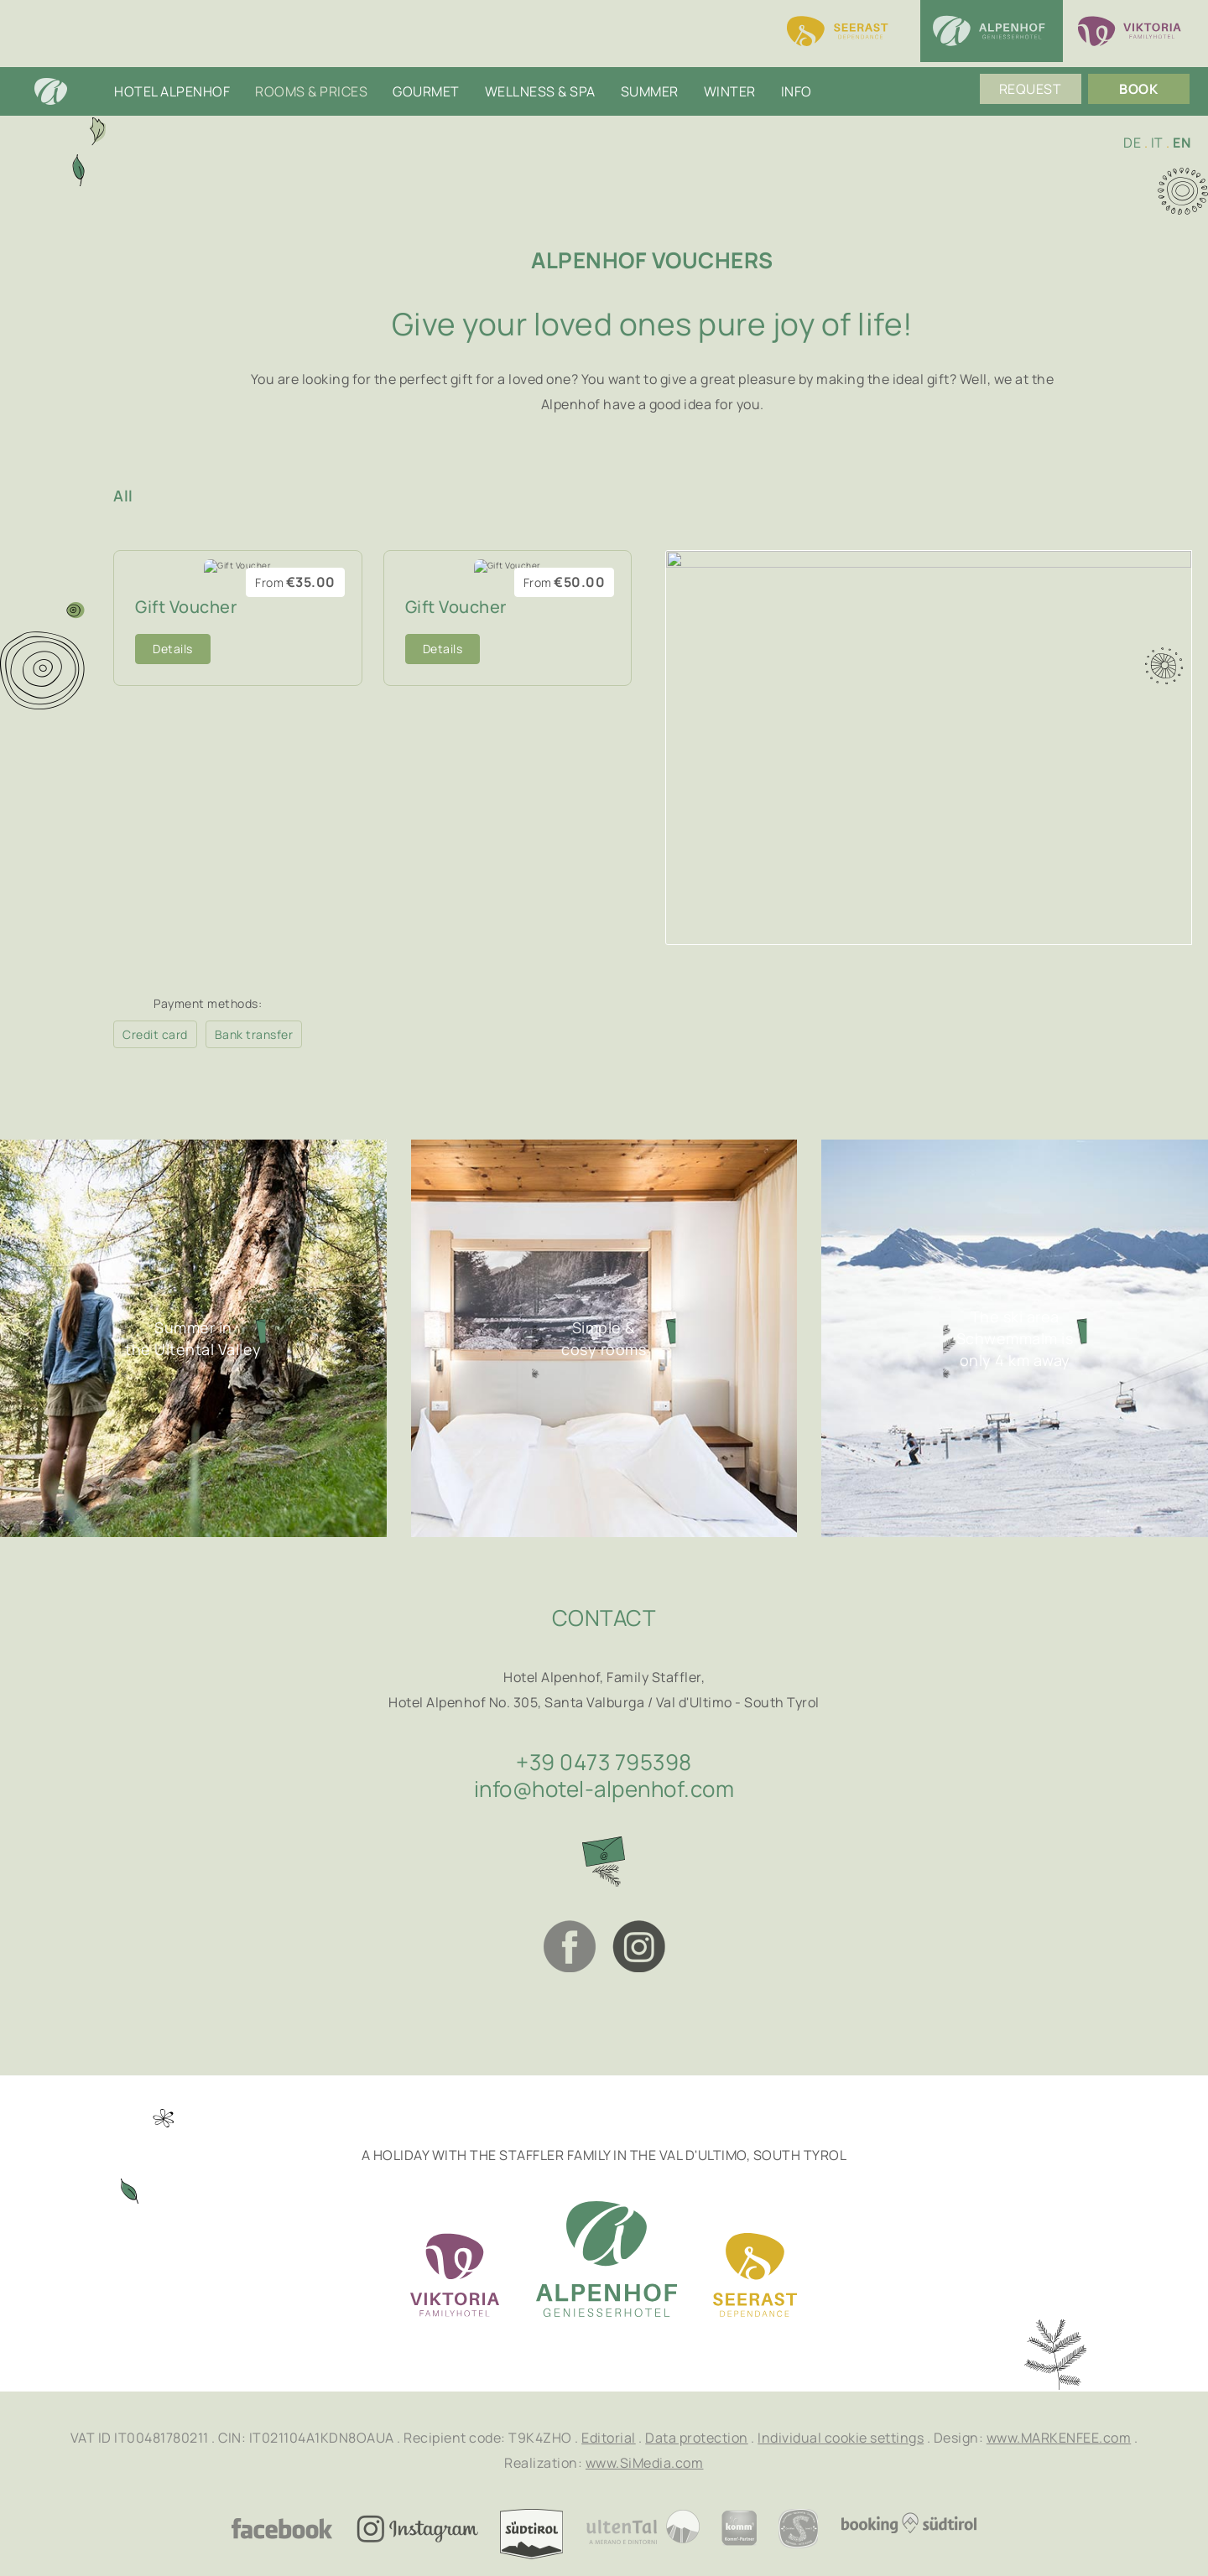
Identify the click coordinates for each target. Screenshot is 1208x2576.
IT (1157, 142)
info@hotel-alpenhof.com (604, 1789)
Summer (650, 58)
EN (1181, 142)
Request (1035, 58)
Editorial (608, 2437)
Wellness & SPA (540, 58)
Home (68, 58)
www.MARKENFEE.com (1059, 2437)
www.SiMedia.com (645, 2463)
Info (796, 58)
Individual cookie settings (841, 2437)
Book (1144, 58)
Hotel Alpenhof (172, 58)
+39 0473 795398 (604, 1762)
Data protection (696, 2437)
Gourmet (426, 58)
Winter (730, 58)
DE (1132, 142)
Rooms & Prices (311, 58)
